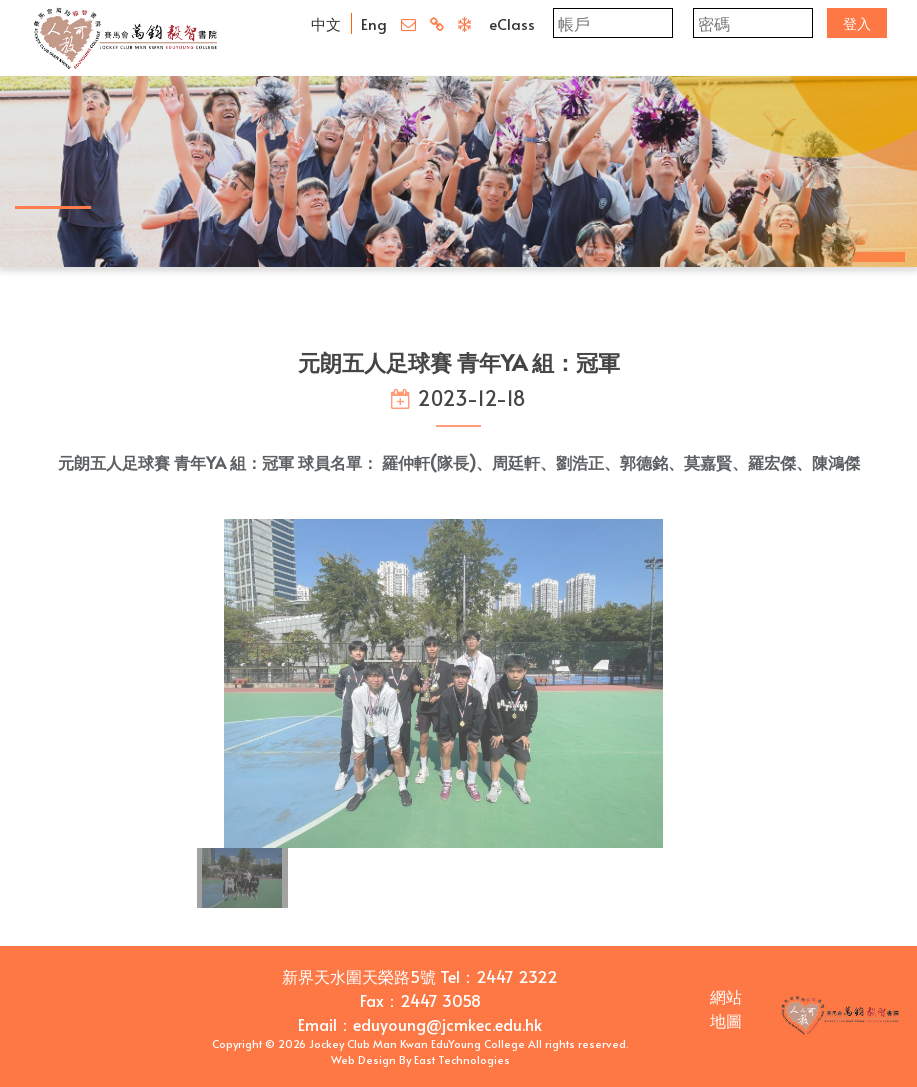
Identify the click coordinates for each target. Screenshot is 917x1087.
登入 (857, 23)
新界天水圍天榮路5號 (359, 976)
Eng (374, 23)
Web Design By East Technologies (420, 1059)
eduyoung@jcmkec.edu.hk (447, 1024)
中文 (326, 23)
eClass (512, 23)
